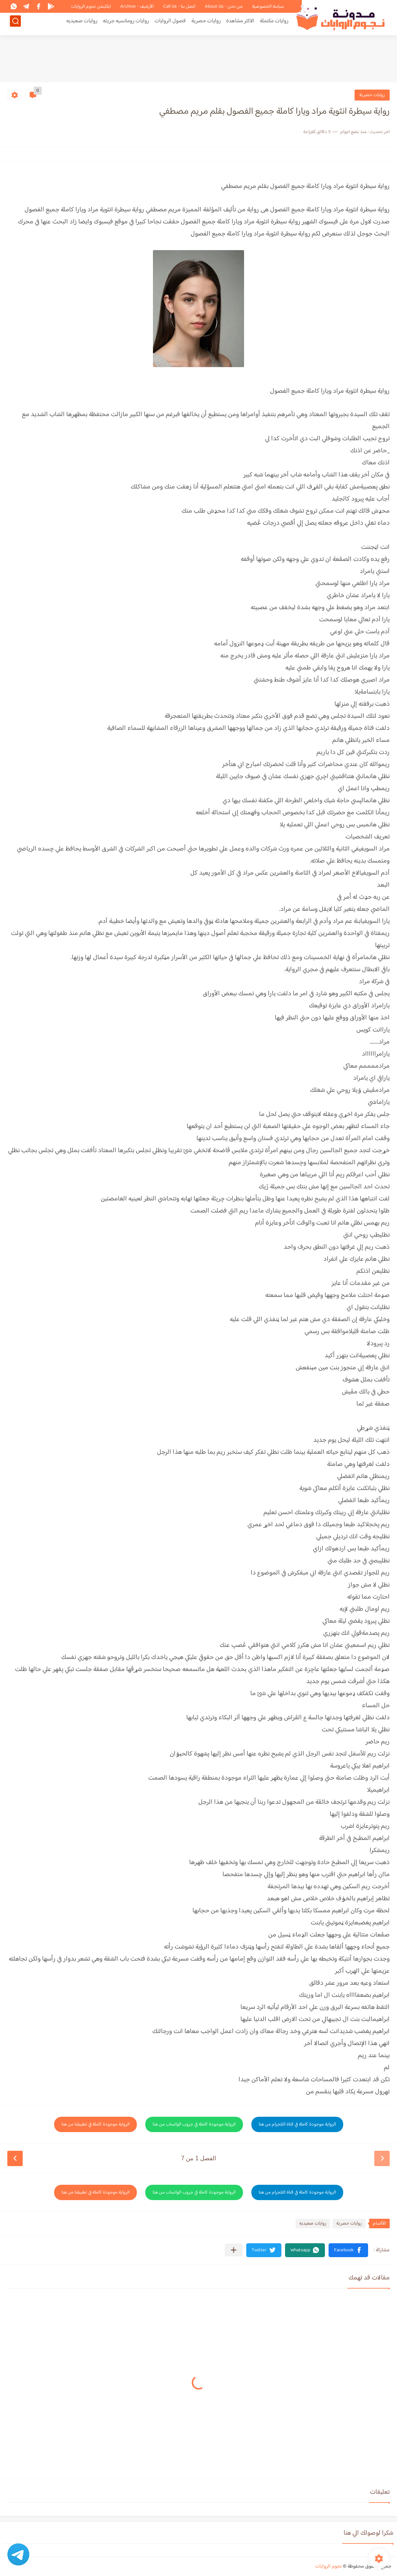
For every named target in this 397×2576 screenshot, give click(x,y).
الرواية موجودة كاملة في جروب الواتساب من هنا (194, 2124)
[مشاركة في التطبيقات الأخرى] (234, 2250)
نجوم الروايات (328, 2566)
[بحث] (15, 24)
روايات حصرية (206, 24)
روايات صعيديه (81, 24)
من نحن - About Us (224, 7)
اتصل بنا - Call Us (179, 7)
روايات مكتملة (274, 24)
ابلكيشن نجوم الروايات (91, 7)
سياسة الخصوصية (268, 7)
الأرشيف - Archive (137, 7)
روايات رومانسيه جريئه (126, 24)
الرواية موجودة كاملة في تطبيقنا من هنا (95, 2124)
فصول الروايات (170, 24)
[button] (348, 2250)
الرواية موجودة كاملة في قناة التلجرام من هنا (297, 2124)
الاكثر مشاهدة (240, 24)
